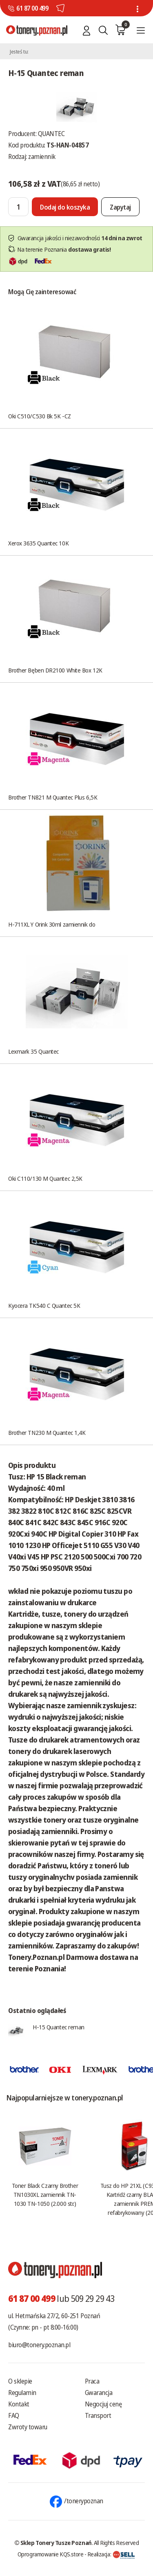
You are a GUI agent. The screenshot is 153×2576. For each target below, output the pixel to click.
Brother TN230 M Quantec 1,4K (46, 1432)
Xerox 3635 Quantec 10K (38, 543)
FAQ (13, 2415)
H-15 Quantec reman (58, 2027)
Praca (92, 2381)
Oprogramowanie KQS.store (51, 2554)
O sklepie (20, 2381)
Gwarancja (99, 2392)
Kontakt (18, 2404)
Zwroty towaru (27, 2426)
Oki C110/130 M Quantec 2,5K (45, 1178)
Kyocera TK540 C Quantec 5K (44, 1305)
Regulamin (22, 2392)
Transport (98, 2415)
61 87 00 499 (32, 8)
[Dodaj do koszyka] (65, 206)
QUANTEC (51, 133)
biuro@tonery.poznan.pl (39, 2344)
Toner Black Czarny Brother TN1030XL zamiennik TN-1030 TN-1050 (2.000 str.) (45, 2194)
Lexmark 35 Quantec (33, 1051)
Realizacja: (111, 2554)
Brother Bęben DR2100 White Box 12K (55, 670)
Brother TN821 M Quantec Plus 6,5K (52, 797)
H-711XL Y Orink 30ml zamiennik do (51, 924)
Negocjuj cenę (103, 2404)
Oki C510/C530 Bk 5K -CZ (39, 416)
